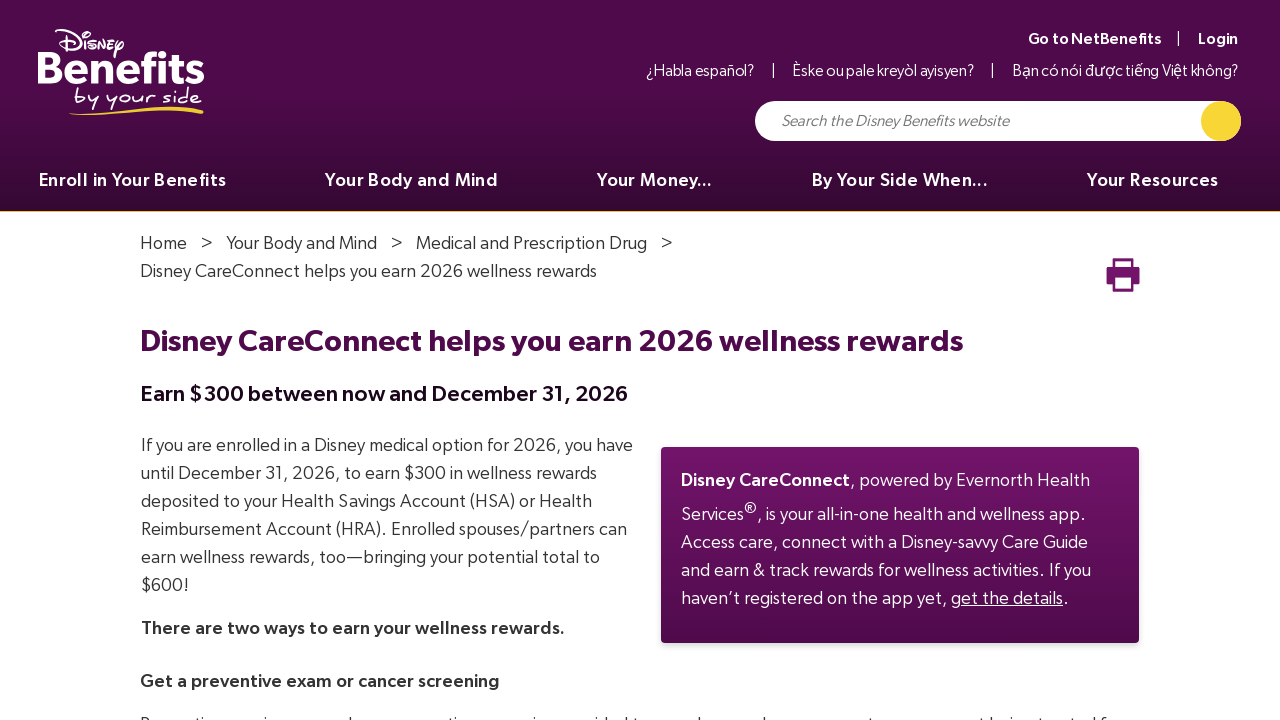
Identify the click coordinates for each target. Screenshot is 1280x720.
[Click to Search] (1221, 121)
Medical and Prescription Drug (531, 244)
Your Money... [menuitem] (655, 181)
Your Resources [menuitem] (1152, 181)
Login (1218, 39)
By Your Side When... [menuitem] (900, 181)
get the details (1007, 599)
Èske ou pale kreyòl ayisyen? (883, 71)
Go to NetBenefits (1095, 39)
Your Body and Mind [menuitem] (411, 181)
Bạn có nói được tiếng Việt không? (1125, 71)
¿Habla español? (699, 71)
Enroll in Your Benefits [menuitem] (132, 181)
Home (163, 244)
